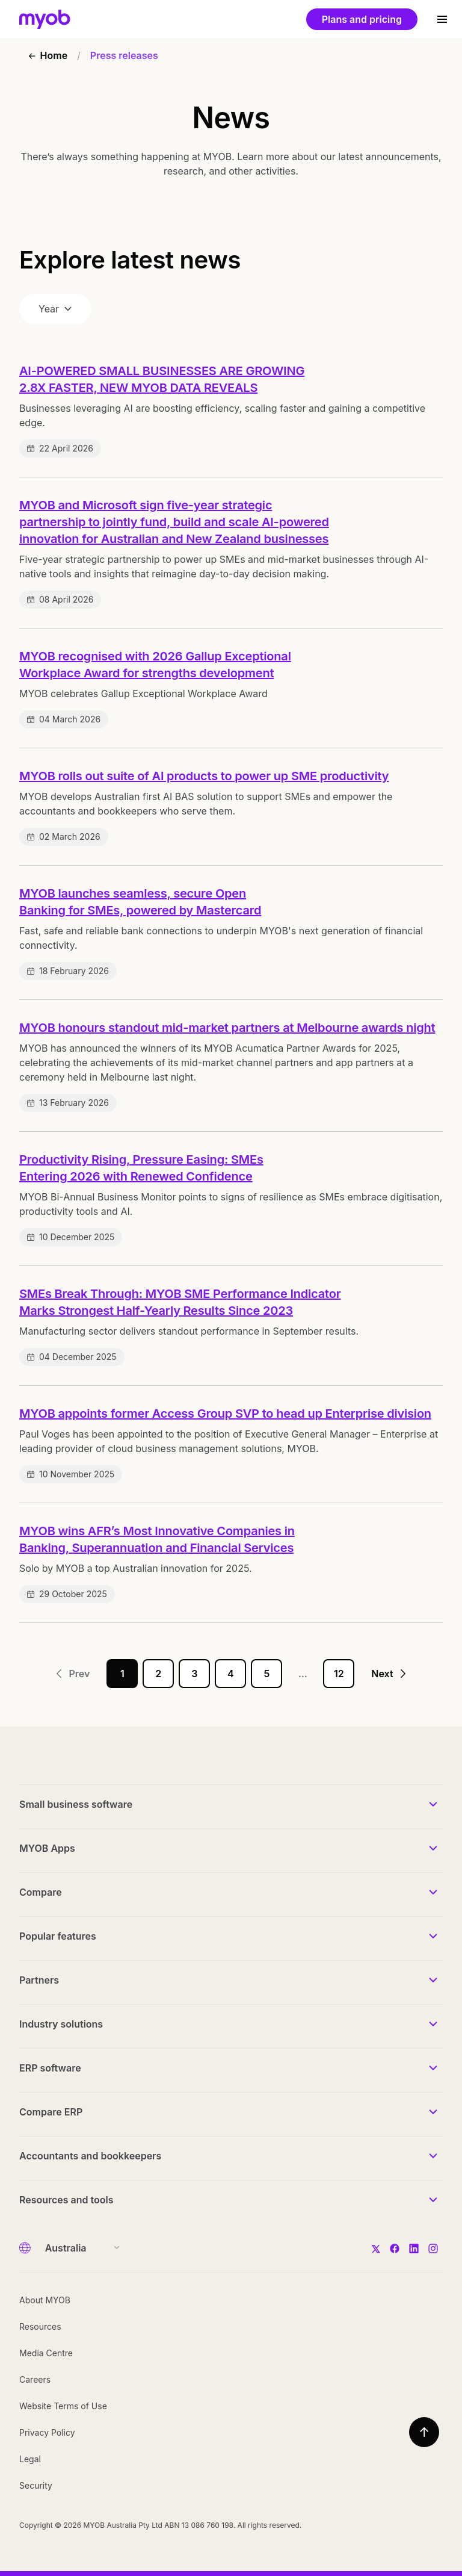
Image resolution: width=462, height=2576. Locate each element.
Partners (39, 1980)
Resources (40, 2326)
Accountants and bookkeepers (90, 2156)
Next (389, 1674)
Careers (35, 2379)
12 (339, 1674)
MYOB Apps (47, 1848)
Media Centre (46, 2353)
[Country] (78, 2248)
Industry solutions (61, 2024)
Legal (30, 2459)
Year (55, 309)
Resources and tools (66, 2200)
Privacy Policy (47, 2432)
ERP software (50, 2068)
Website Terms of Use (63, 2406)
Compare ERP (50, 2112)
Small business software (75, 1804)
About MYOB (44, 2300)
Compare (40, 1892)
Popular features (57, 1936)
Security (35, 2485)
